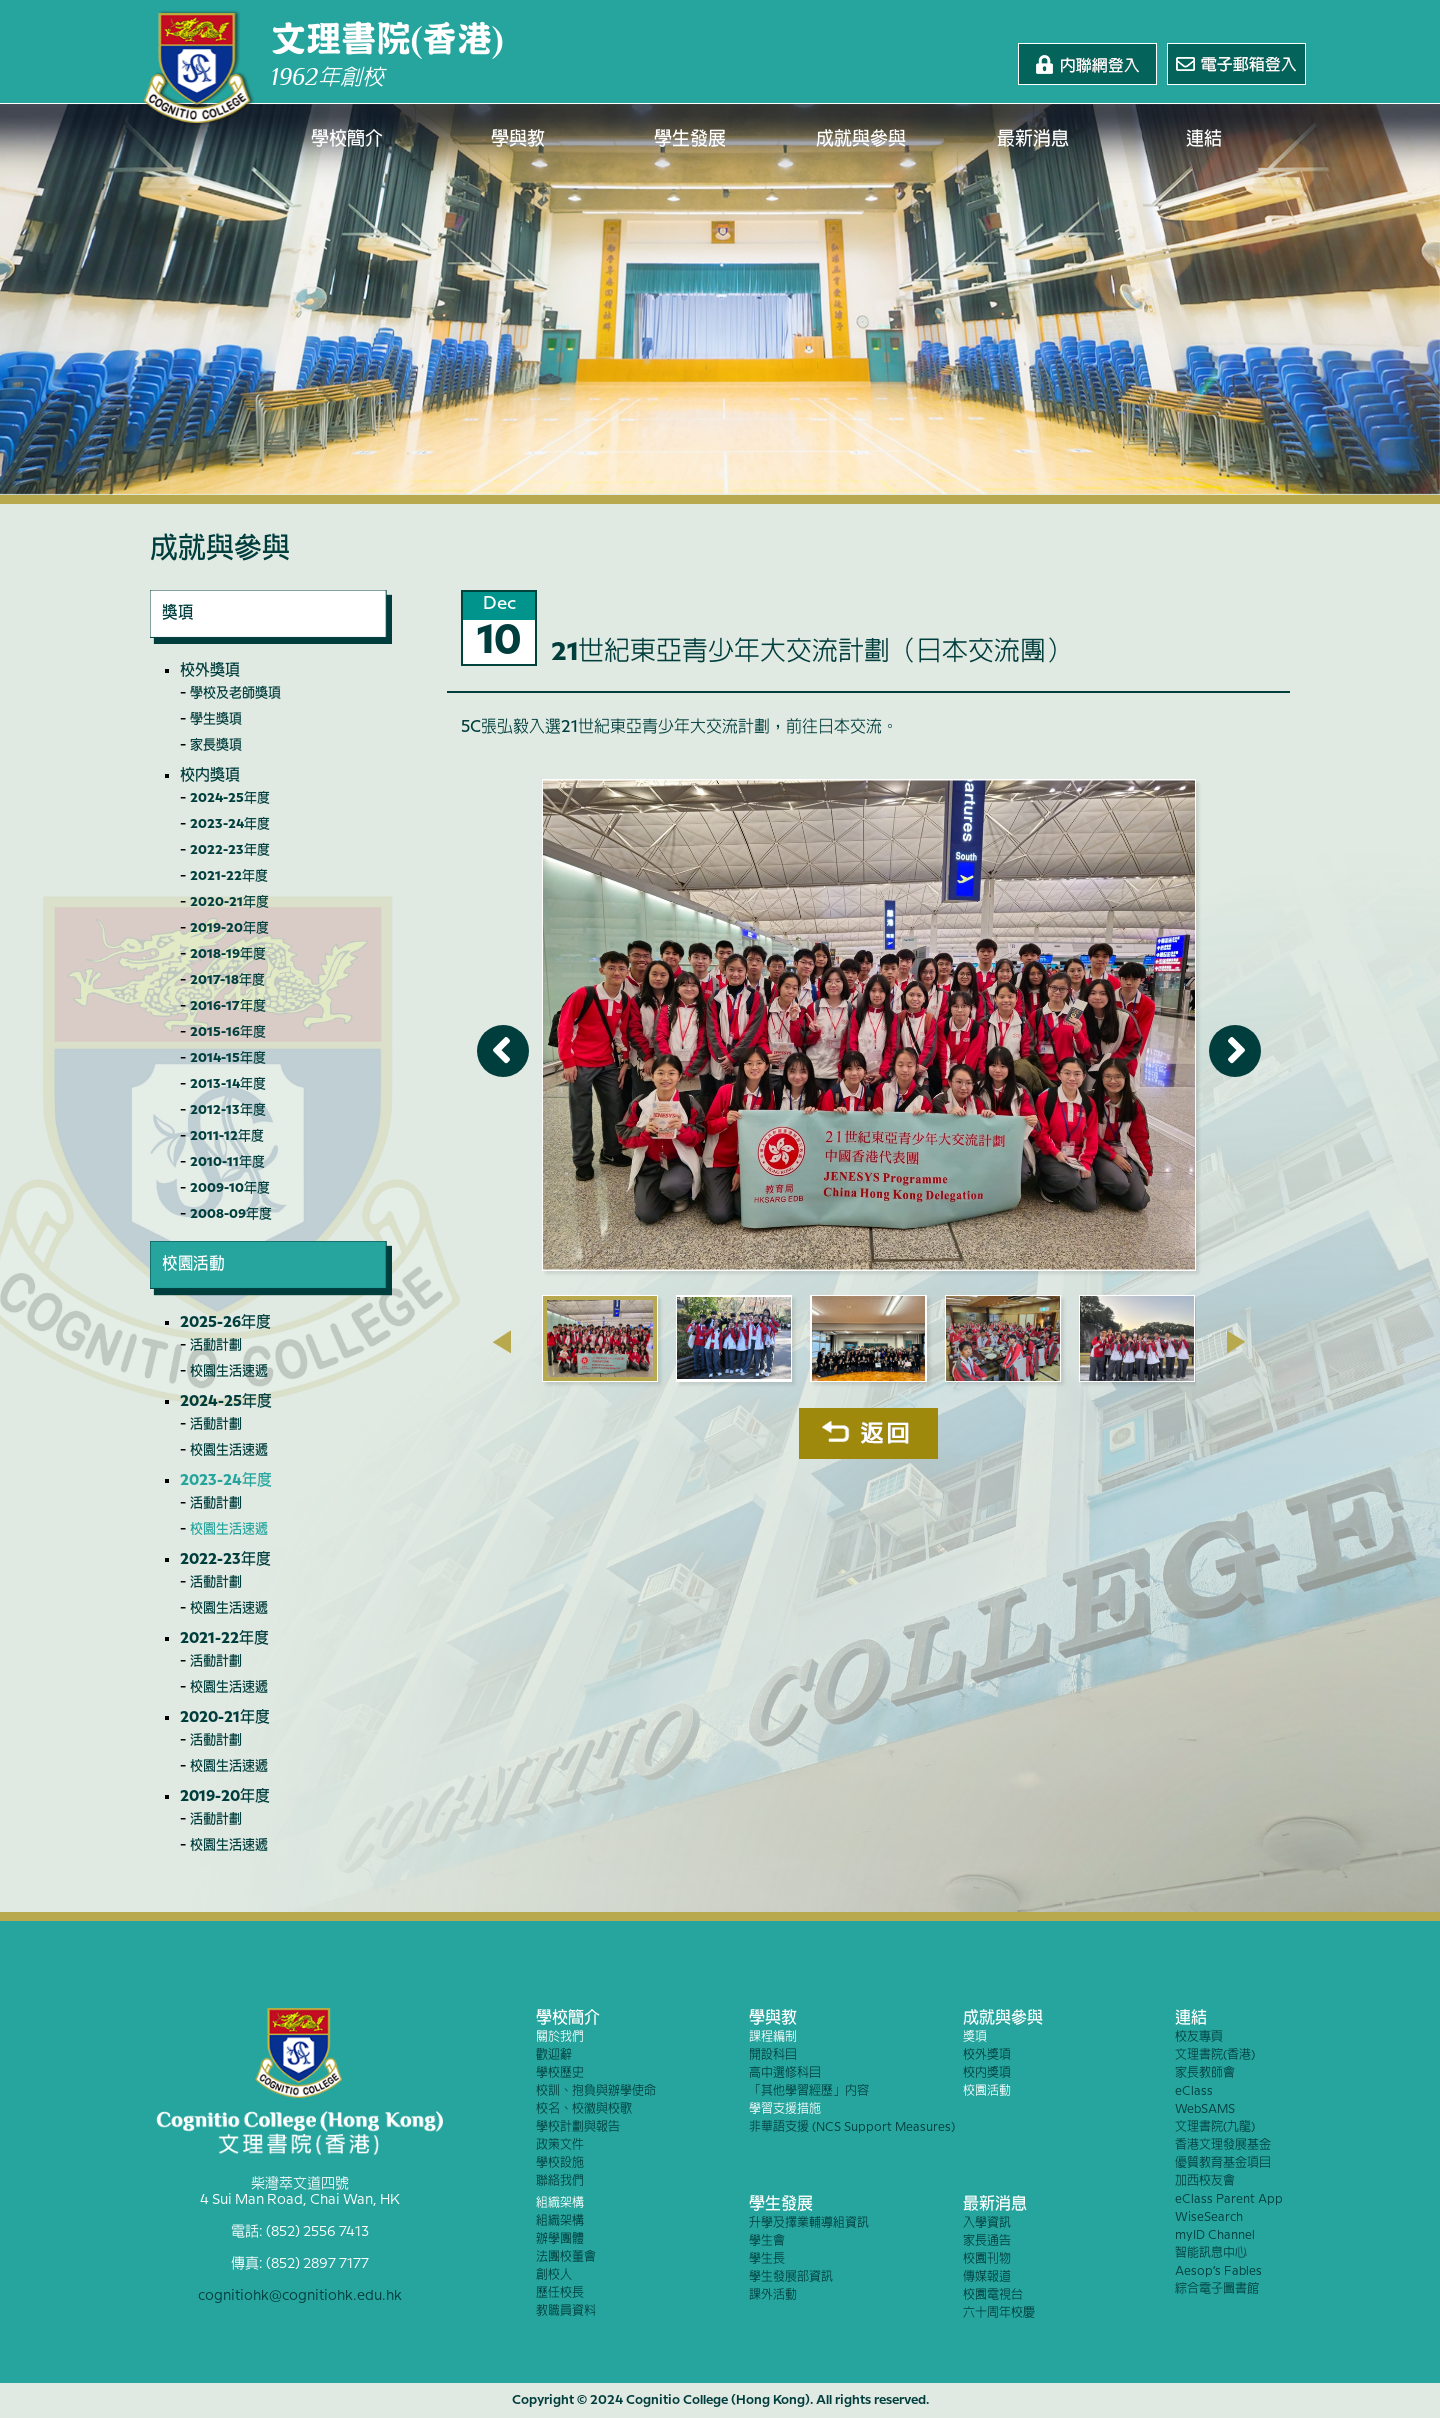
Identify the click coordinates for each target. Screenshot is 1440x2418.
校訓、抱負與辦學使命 (596, 2091)
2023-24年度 (230, 824)
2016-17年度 (228, 1006)
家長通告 (987, 2241)
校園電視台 (993, 2295)
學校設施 (560, 2163)
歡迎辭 (554, 2055)
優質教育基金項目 (1223, 2163)
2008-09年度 (231, 1214)
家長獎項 (216, 745)
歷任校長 (560, 2293)
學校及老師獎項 (235, 693)
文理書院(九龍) (1215, 2127)
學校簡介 (347, 140)
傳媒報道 (987, 2277)
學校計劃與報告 (578, 2127)
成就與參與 (862, 140)
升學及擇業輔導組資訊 (809, 2223)
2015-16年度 (228, 1032)
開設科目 (773, 2055)
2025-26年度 (225, 1323)
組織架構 (560, 2203)
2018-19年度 (228, 954)
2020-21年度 (229, 902)
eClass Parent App (1229, 2199)
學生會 (767, 2241)
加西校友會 (1205, 2181)
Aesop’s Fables (1218, 2271)
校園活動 (987, 2091)
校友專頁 (1199, 2037)
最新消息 (1033, 140)
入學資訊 (987, 2223)
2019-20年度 (229, 928)
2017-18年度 (227, 980)
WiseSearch (1209, 2217)
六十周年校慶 (999, 2313)
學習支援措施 (785, 2109)
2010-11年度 (227, 1162)
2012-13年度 (228, 1110)
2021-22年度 (229, 876)
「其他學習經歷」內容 (809, 2091)
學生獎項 (216, 719)
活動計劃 (216, 1345)
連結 (1205, 140)
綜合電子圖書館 (1217, 2289)
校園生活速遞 (229, 1371)
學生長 (767, 2259)
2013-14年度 (228, 1084)
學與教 (519, 140)
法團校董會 (566, 2257)
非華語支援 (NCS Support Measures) (852, 2127)
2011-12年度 (227, 1136)
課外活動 (773, 2295)
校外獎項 (210, 671)
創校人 (554, 2275)
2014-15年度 (228, 1058)
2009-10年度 (230, 1188)
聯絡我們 (560, 2181)
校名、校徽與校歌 (584, 2109)
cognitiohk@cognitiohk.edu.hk (300, 2296)
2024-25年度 (230, 798)
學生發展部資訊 (791, 2277)
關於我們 (560, 2037)
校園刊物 (987, 2259)
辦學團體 (560, 2239)
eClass (1194, 2091)
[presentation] (501, 1342)
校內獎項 (210, 776)
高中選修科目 (785, 2073)
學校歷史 (560, 2073)
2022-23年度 (230, 850)
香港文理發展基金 (1223, 2145)
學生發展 (690, 140)
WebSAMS (1205, 2109)
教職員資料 (566, 2311)
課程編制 (773, 2037)
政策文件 (560, 2145)
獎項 (975, 2037)
